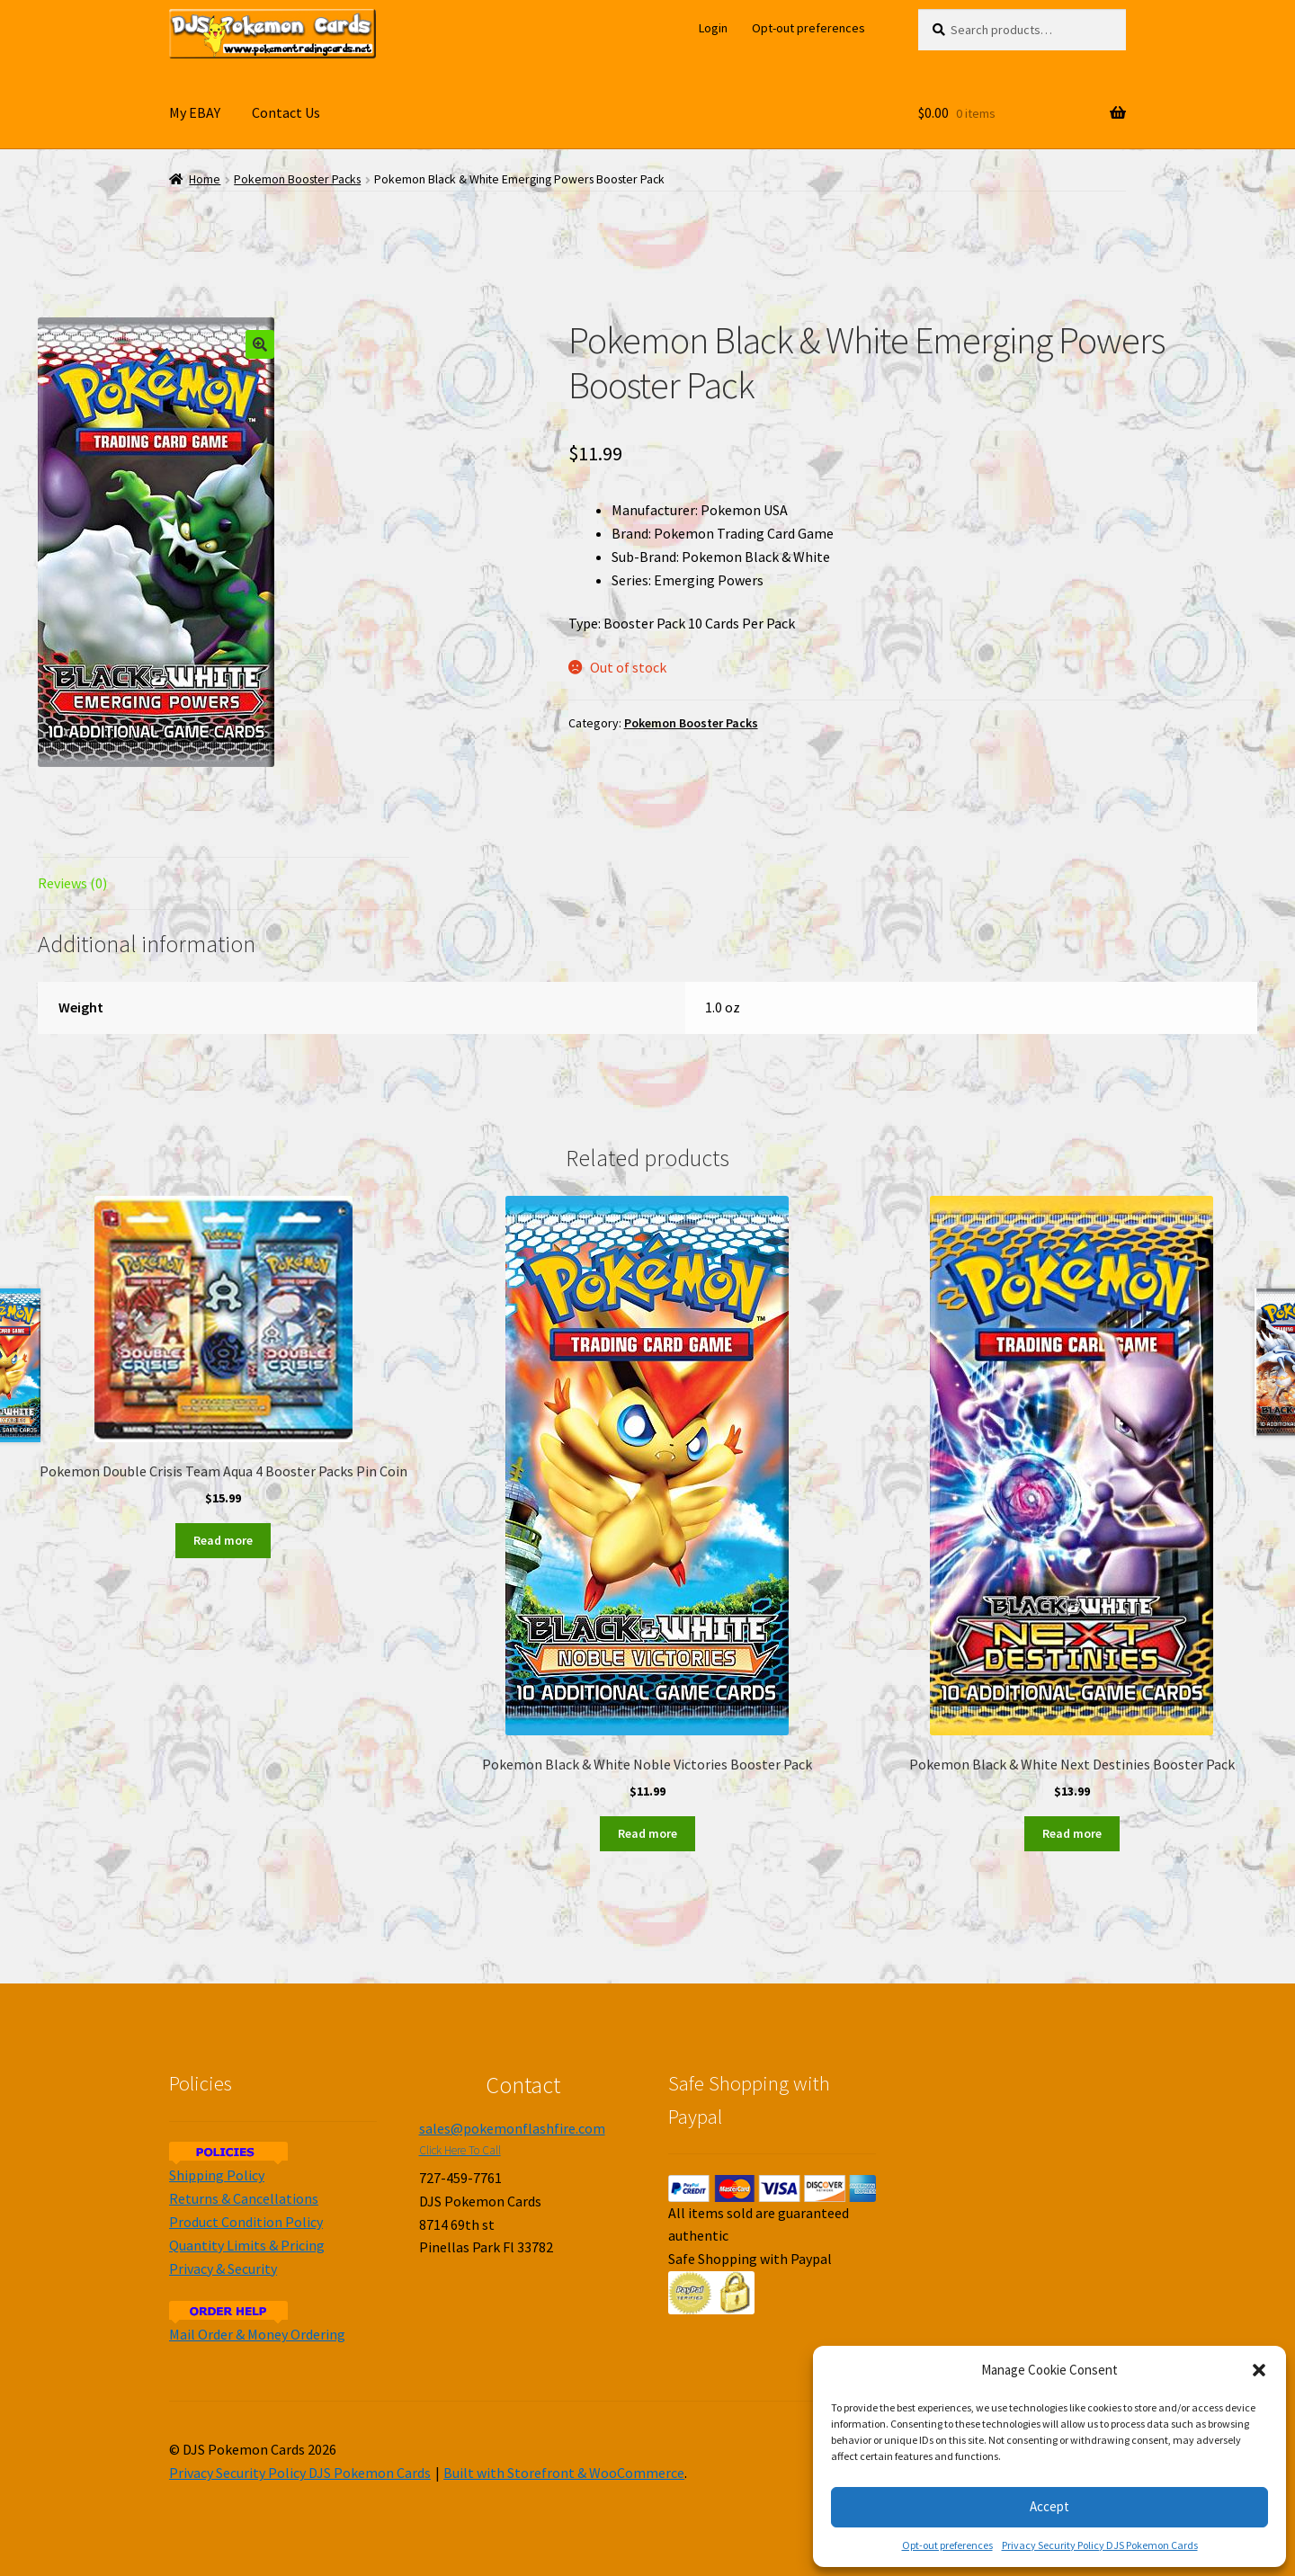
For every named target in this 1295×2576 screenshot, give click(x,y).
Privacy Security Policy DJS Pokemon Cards (1100, 2545)
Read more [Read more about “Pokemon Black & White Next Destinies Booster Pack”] (1072, 1833)
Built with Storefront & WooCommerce (563, 2473)
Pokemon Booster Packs (297, 179)
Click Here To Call (460, 2150)
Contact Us (286, 112)
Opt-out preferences (947, 2545)
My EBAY (194, 112)
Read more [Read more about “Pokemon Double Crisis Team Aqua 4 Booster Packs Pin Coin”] (223, 1540)
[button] (1259, 2370)
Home (204, 179)
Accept (1049, 2506)
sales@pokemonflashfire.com (512, 2128)
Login (713, 28)
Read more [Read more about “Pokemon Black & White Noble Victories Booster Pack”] (647, 1833)
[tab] (223, 884)
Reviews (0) (72, 883)
